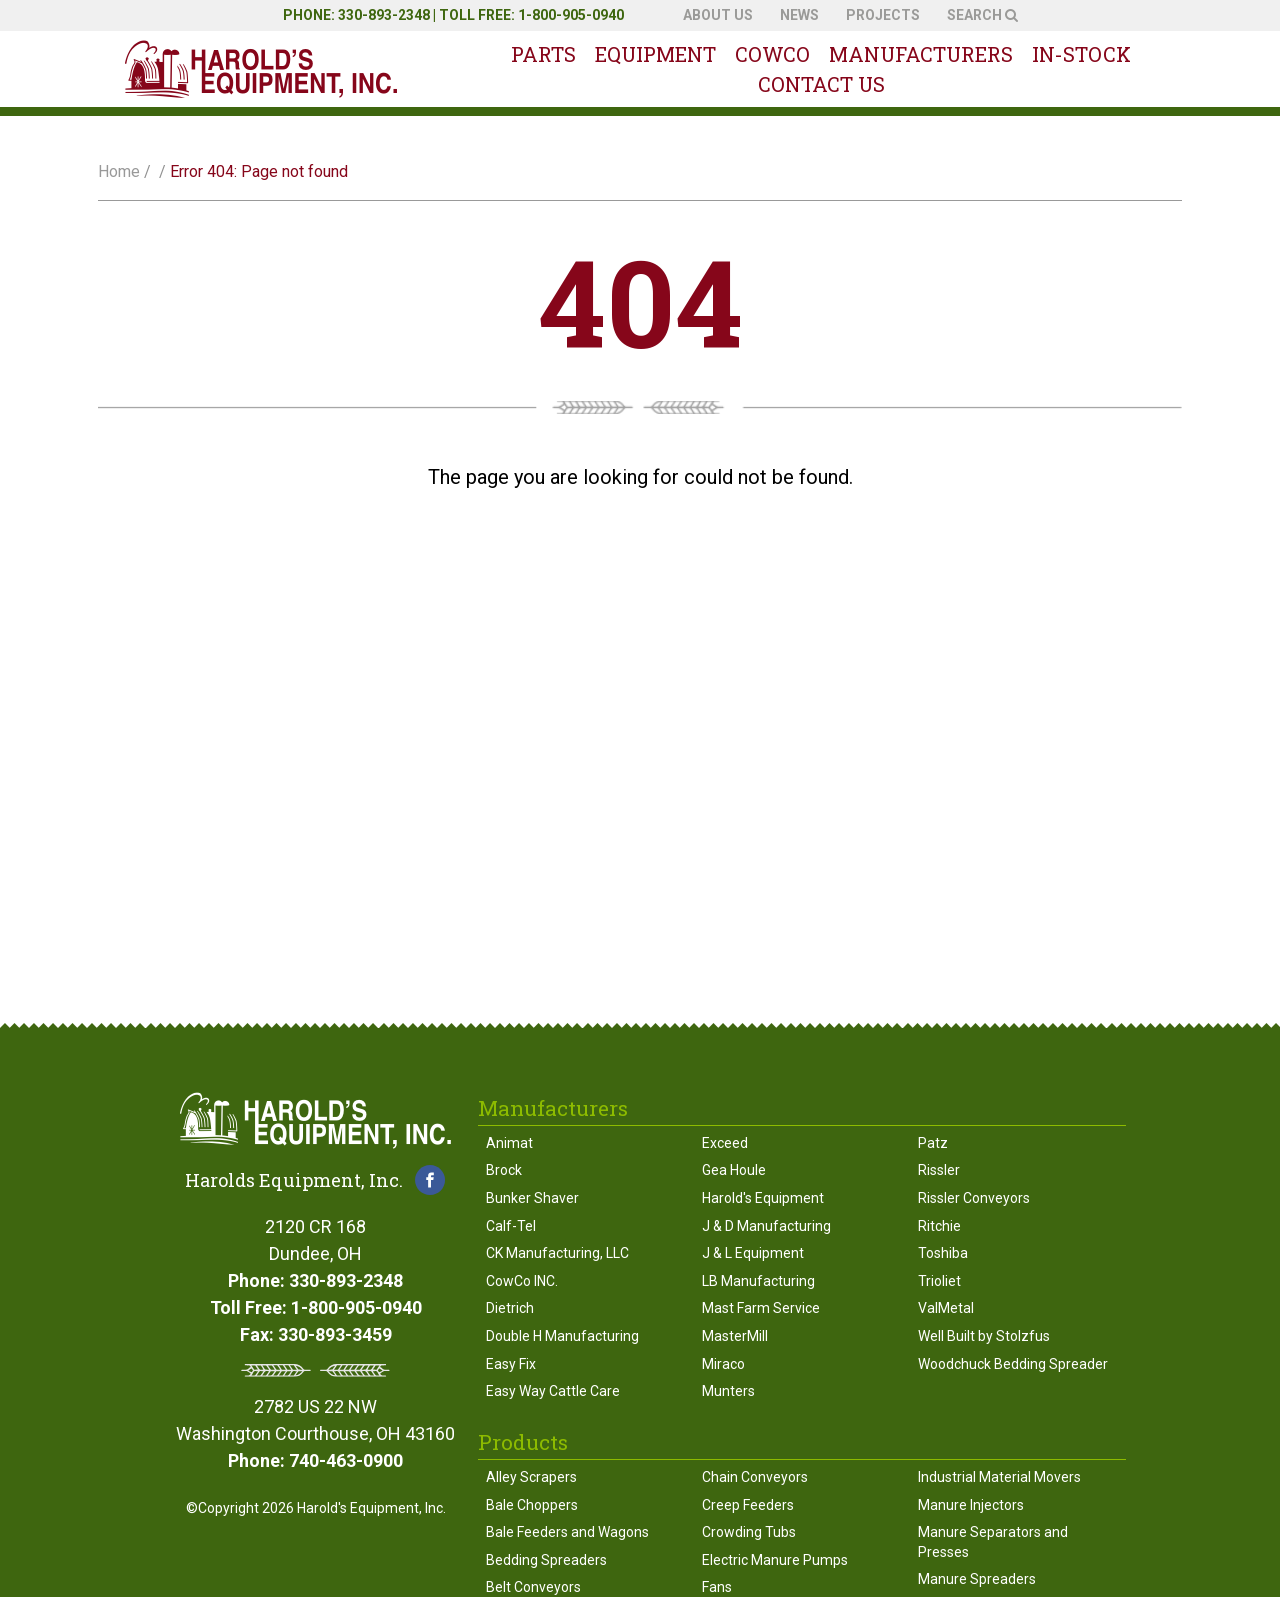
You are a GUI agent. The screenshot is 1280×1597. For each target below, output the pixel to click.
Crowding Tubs (749, 1532)
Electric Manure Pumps (775, 1560)
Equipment (655, 54)
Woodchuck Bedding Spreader (1013, 1364)
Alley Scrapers (531, 1477)
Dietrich (510, 1308)
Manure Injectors (971, 1505)
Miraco (723, 1364)
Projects (883, 15)
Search (982, 15)
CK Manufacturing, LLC (557, 1253)
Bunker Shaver (532, 1198)
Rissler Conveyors (974, 1198)
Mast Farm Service (761, 1308)
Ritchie (939, 1226)
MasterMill (735, 1336)
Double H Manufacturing (562, 1336)
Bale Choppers (532, 1505)
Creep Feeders (748, 1505)
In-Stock (1081, 54)
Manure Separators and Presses (993, 1542)
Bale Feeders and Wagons (567, 1532)
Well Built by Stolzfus (984, 1336)
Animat (509, 1143)
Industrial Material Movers (999, 1477)
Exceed (725, 1143)
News (799, 15)
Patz (933, 1143)
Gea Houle (734, 1170)
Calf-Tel (511, 1226)
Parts (543, 54)
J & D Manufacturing (766, 1226)
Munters (728, 1391)
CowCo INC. (522, 1281)
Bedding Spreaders (546, 1560)
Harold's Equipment (763, 1198)
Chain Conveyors (755, 1477)
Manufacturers (921, 54)
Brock (504, 1170)
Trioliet (939, 1281)
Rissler (939, 1170)
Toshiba (943, 1253)
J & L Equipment (753, 1253)
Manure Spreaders (977, 1579)
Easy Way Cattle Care (553, 1391)
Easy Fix (511, 1364)
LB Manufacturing (758, 1281)
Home (119, 171)
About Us (718, 15)
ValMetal (946, 1308)
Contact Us (821, 84)
